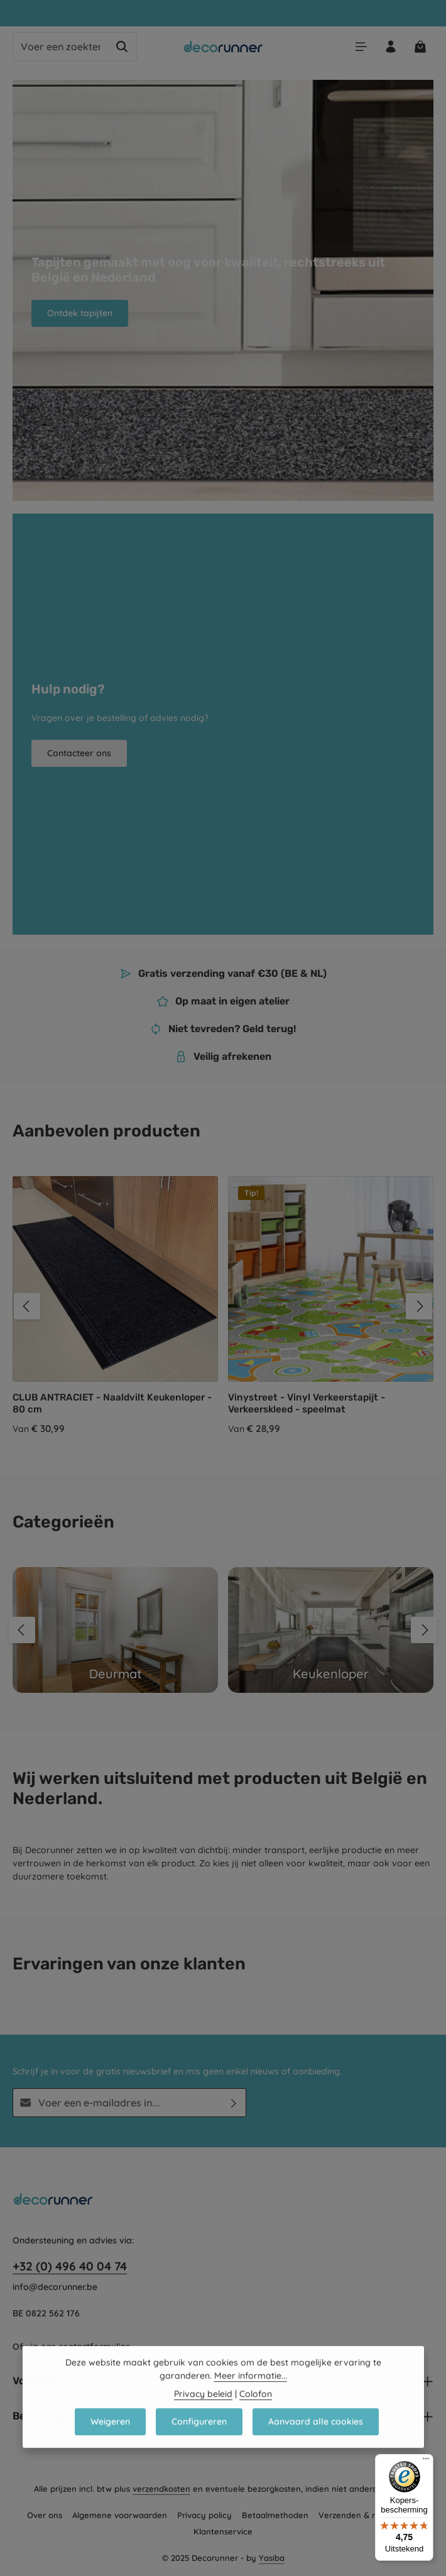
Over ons (44, 2515)
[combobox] (60, 46)
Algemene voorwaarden (119, 2515)
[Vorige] (27, 1306)
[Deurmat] (115, 1630)
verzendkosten (161, 2489)
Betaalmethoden (275, 2515)
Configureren (199, 2439)
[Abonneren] (234, 2102)
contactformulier (93, 2346)
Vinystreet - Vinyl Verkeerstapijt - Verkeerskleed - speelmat (306, 1403)
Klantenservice (223, 2531)
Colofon (255, 2412)
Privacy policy (204, 2515)
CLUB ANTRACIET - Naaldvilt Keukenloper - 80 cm (112, 1403)
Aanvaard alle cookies (315, 2439)
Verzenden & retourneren (369, 2515)
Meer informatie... (250, 2393)
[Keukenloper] (330, 1630)
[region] (223, 1306)
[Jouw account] (390, 46)
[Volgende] (419, 1306)
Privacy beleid (203, 2412)
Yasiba (272, 2558)
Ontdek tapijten (79, 313)
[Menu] (360, 46)
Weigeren (110, 2439)
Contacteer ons (79, 753)
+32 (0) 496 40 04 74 (70, 2266)
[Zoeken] (122, 46)
